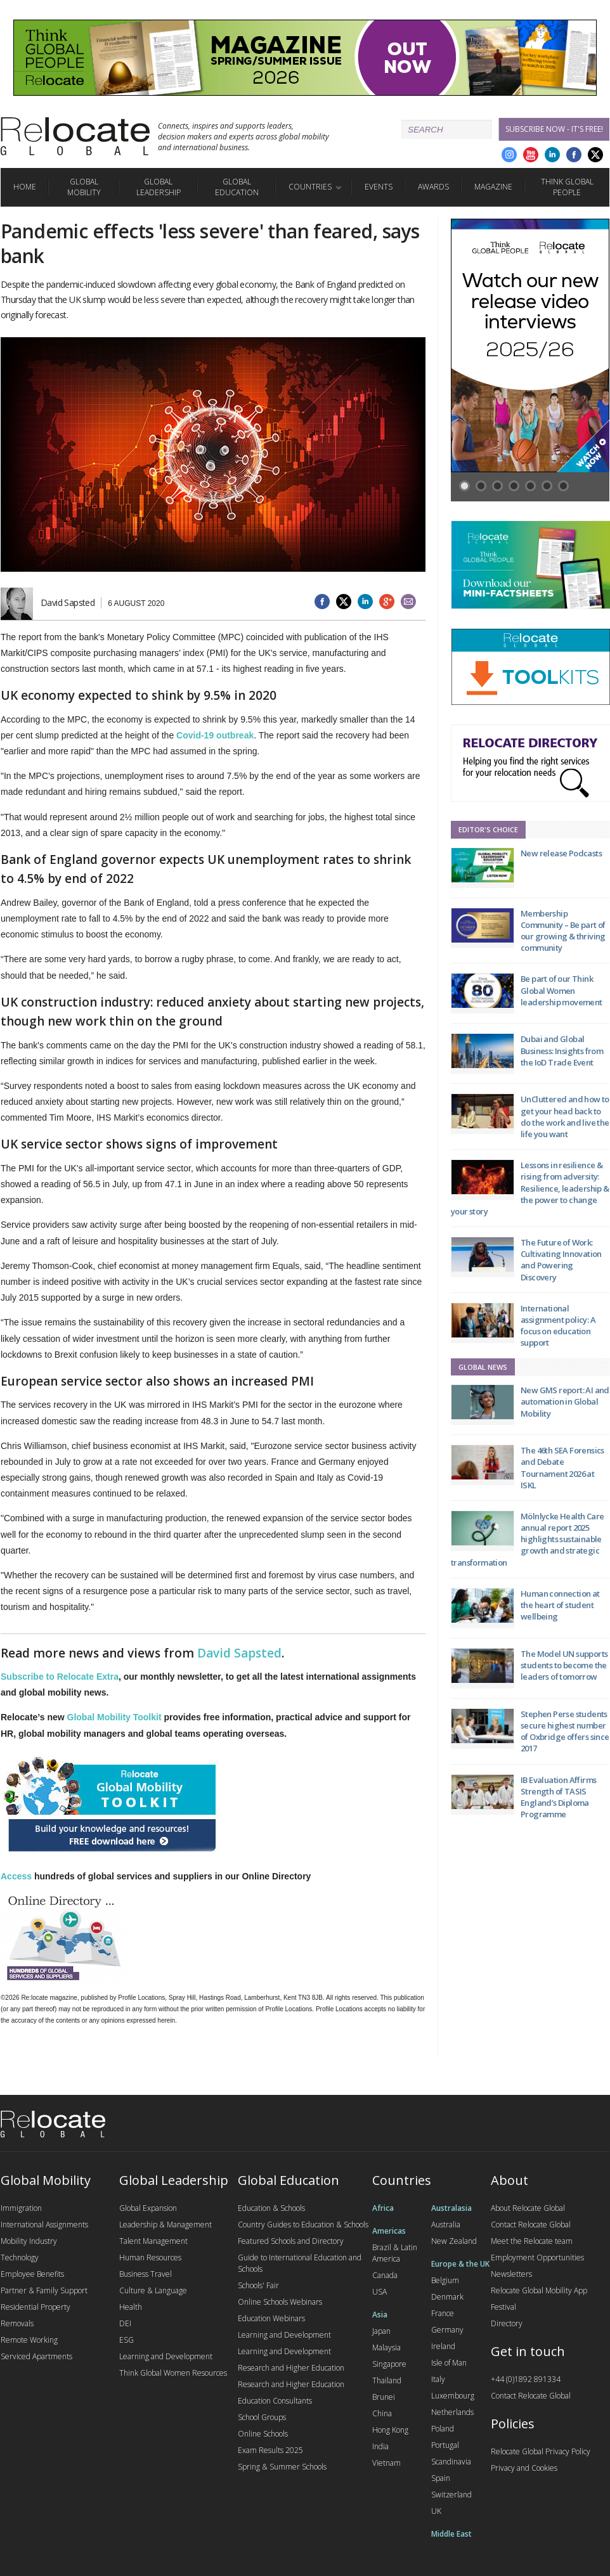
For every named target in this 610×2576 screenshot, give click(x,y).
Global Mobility (84, 187)
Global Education (237, 187)
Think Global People (567, 187)
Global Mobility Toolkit (114, 1717)
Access (16, 1876)
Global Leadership (158, 187)
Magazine (493, 186)
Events (379, 186)
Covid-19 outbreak (215, 735)
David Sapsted (239, 1653)
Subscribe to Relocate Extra (60, 1676)
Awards (433, 186)
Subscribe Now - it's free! (554, 129)
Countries (310, 186)
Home (24, 186)
